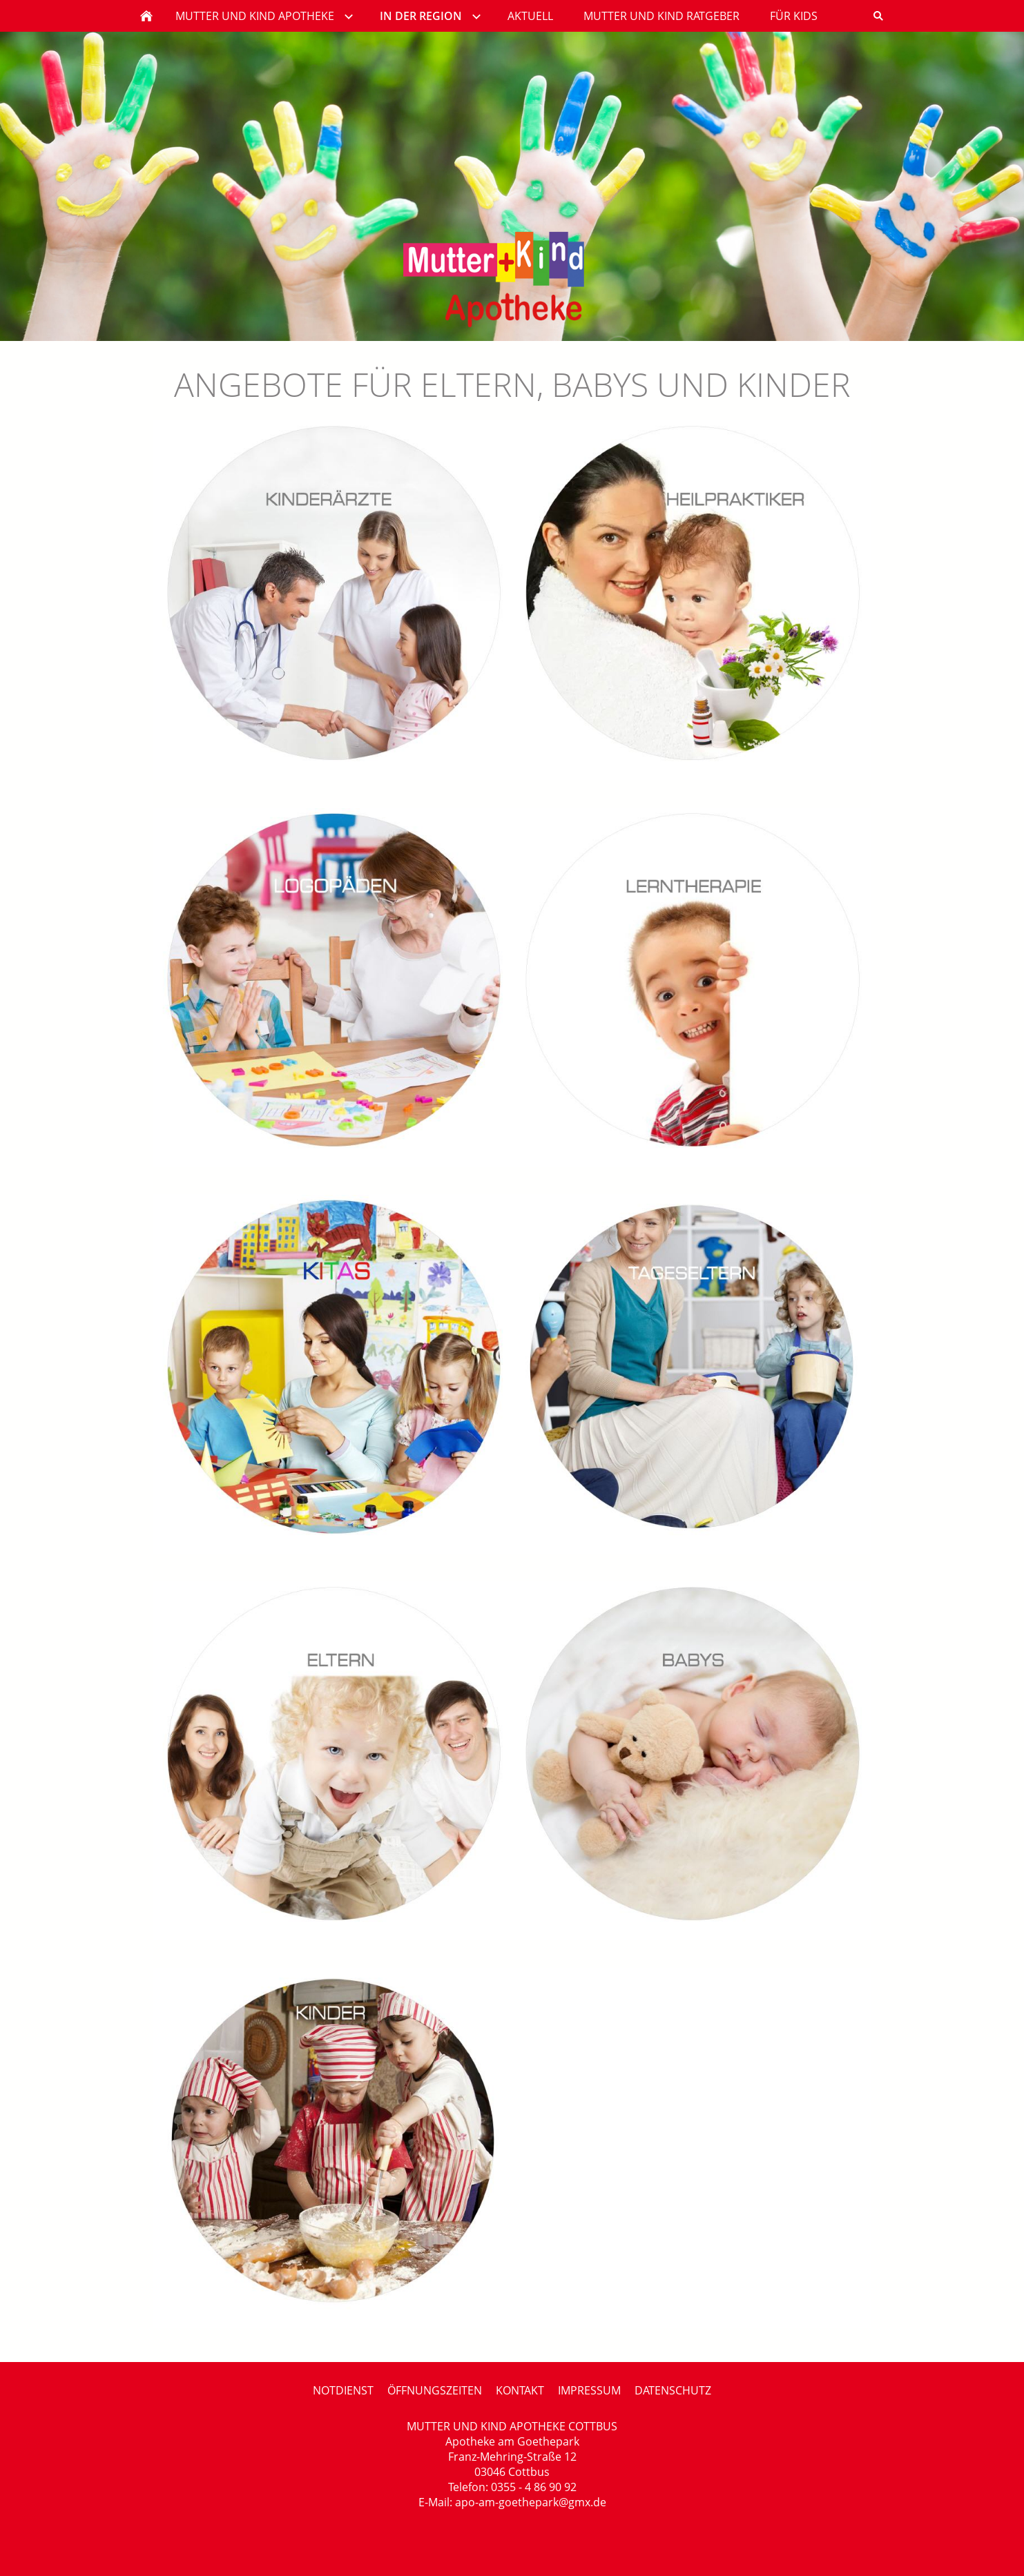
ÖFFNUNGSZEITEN (434, 2390)
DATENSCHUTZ (673, 2390)
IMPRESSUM (589, 2390)
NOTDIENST (343, 2390)
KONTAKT (520, 2390)
